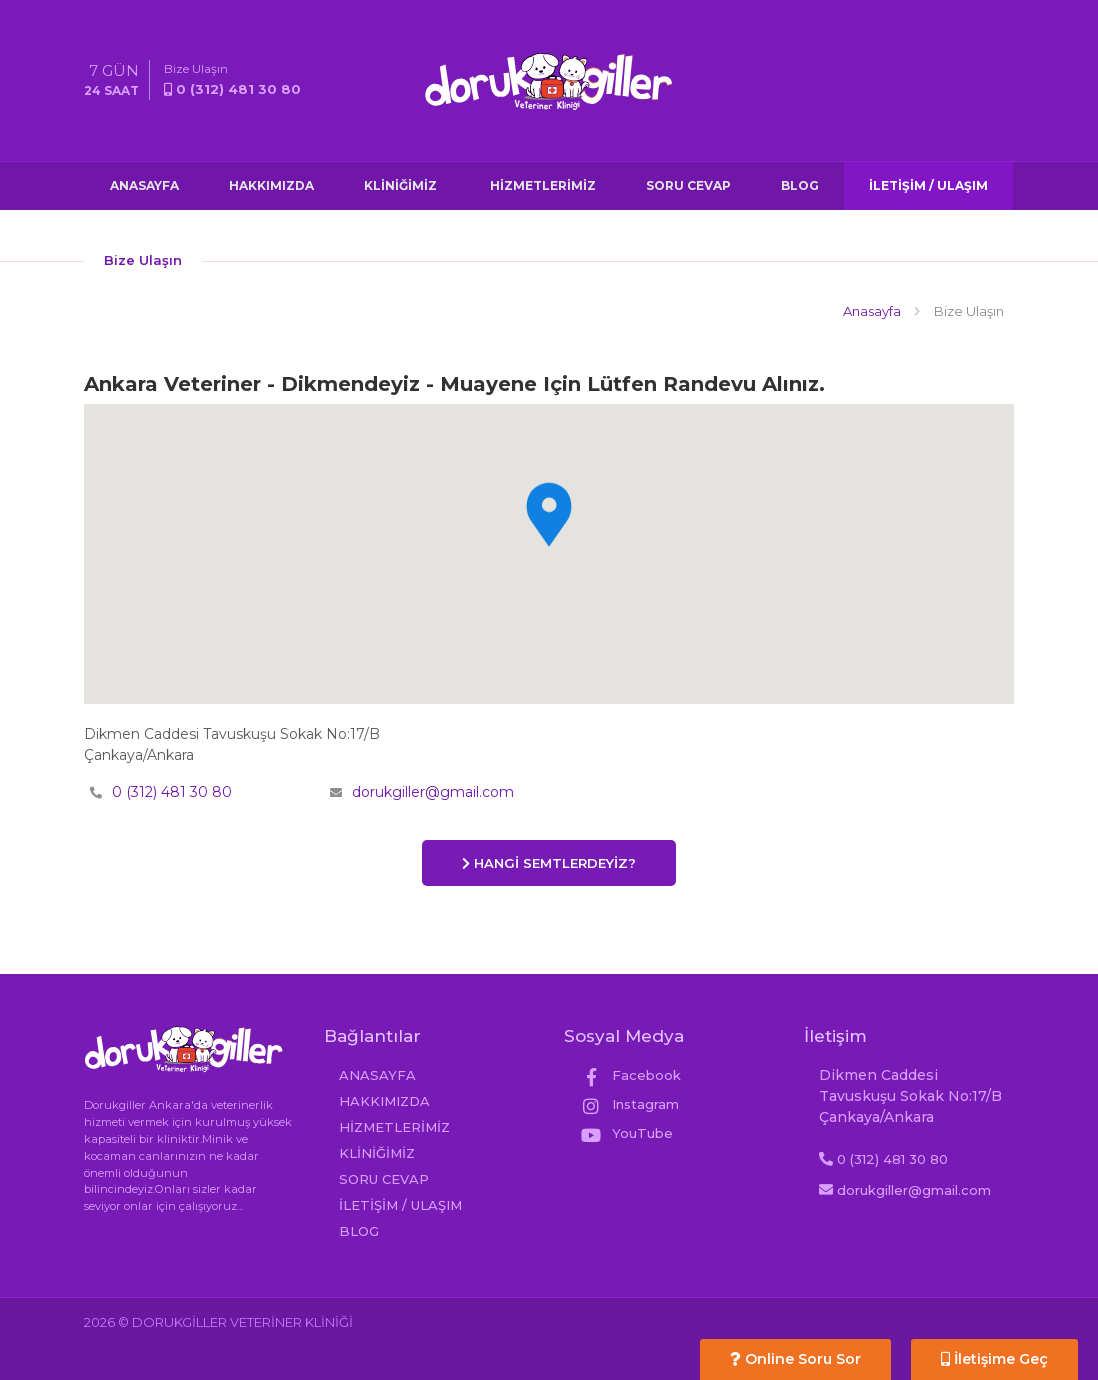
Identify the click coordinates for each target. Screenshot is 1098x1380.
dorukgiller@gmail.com (433, 792)
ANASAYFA (144, 185)
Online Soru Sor (795, 1359)
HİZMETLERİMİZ (541, 185)
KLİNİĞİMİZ (400, 185)
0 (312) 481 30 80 (172, 792)
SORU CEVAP (688, 185)
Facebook (630, 1075)
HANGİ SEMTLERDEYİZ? (549, 863)
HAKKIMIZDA (271, 185)
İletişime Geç (994, 1359)
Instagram (629, 1104)
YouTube (626, 1133)
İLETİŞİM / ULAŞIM (928, 185)
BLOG (800, 185)
